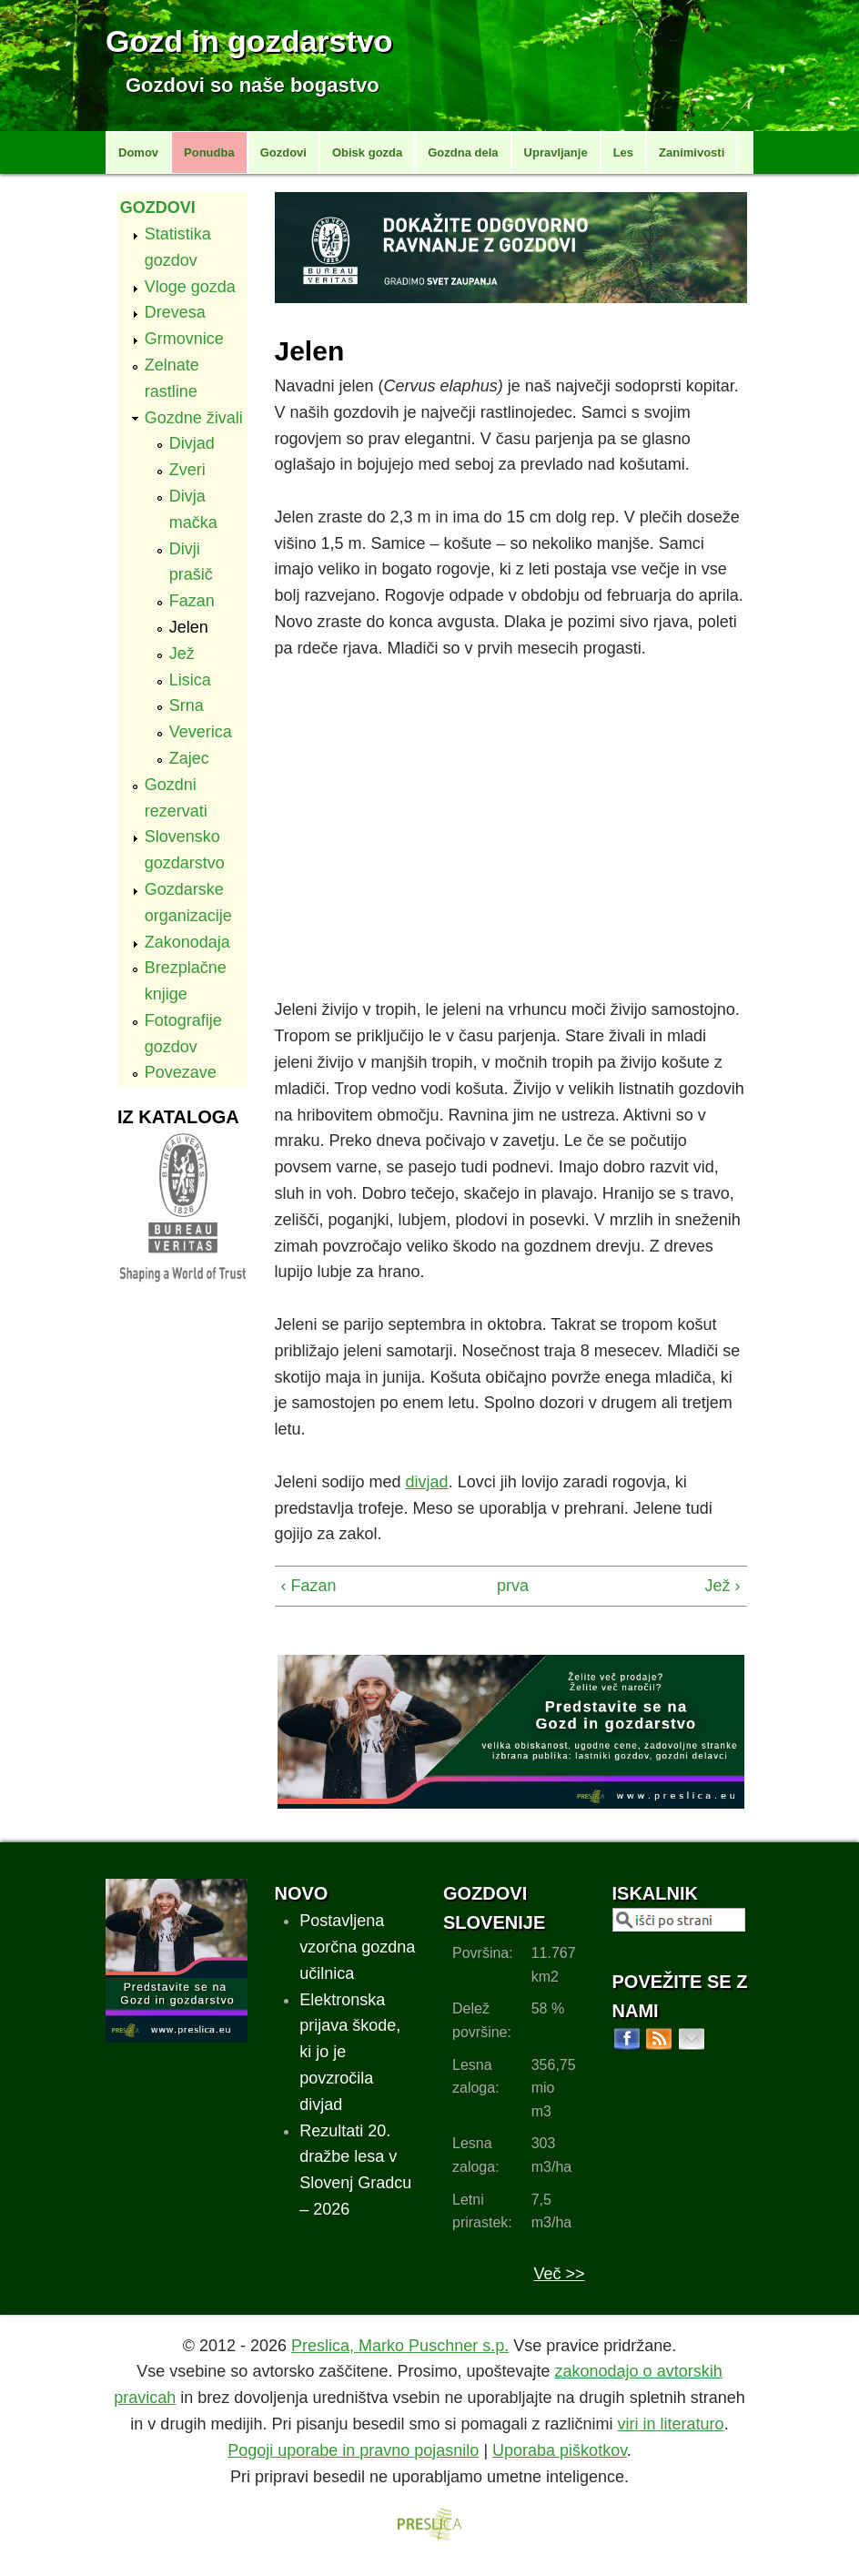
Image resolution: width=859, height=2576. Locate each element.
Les (623, 152)
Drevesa (175, 312)
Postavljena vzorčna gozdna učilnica (357, 1947)
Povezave (181, 1072)
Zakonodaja (187, 942)
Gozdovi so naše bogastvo (252, 85)
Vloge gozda (190, 287)
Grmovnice (184, 339)
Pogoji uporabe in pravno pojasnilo (353, 2450)
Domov (138, 152)
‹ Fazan (309, 1586)
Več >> (558, 2274)
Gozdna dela (463, 152)
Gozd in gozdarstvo (249, 41)
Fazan (192, 601)
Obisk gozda (367, 152)
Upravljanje (556, 152)
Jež (182, 653)
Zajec (189, 758)
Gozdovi (283, 152)
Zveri (187, 470)
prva (506, 1586)
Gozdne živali (194, 418)
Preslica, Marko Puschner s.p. (400, 2346)
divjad (427, 1482)
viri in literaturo (671, 2424)
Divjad (192, 443)
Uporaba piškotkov (559, 2450)
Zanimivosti (691, 152)
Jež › (723, 1586)
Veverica (200, 732)
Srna (186, 705)
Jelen (188, 627)
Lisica (190, 680)
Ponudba (209, 152)
